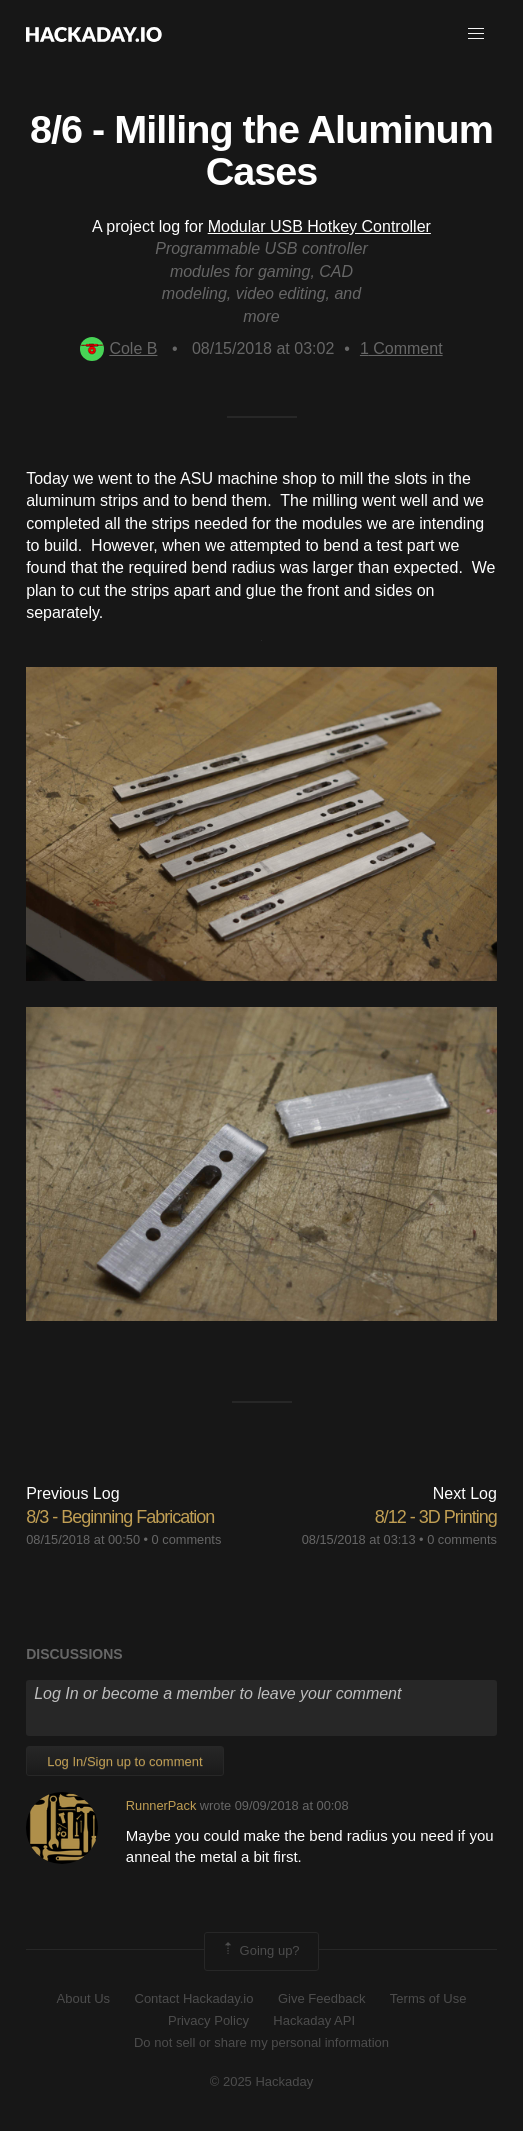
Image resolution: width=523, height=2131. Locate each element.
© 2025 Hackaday (262, 2081)
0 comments (187, 1539)
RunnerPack (161, 1805)
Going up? (260, 1951)
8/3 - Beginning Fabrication (120, 1517)
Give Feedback (321, 1998)
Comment (401, 348)
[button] (476, 34)
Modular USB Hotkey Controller (319, 226)
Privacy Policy (208, 2020)
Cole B (118, 348)
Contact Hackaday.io (194, 1998)
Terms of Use (428, 1998)
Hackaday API (314, 2020)
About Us (83, 1998)
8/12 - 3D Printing (436, 1517)
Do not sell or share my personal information (261, 2042)
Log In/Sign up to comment (124, 1761)
